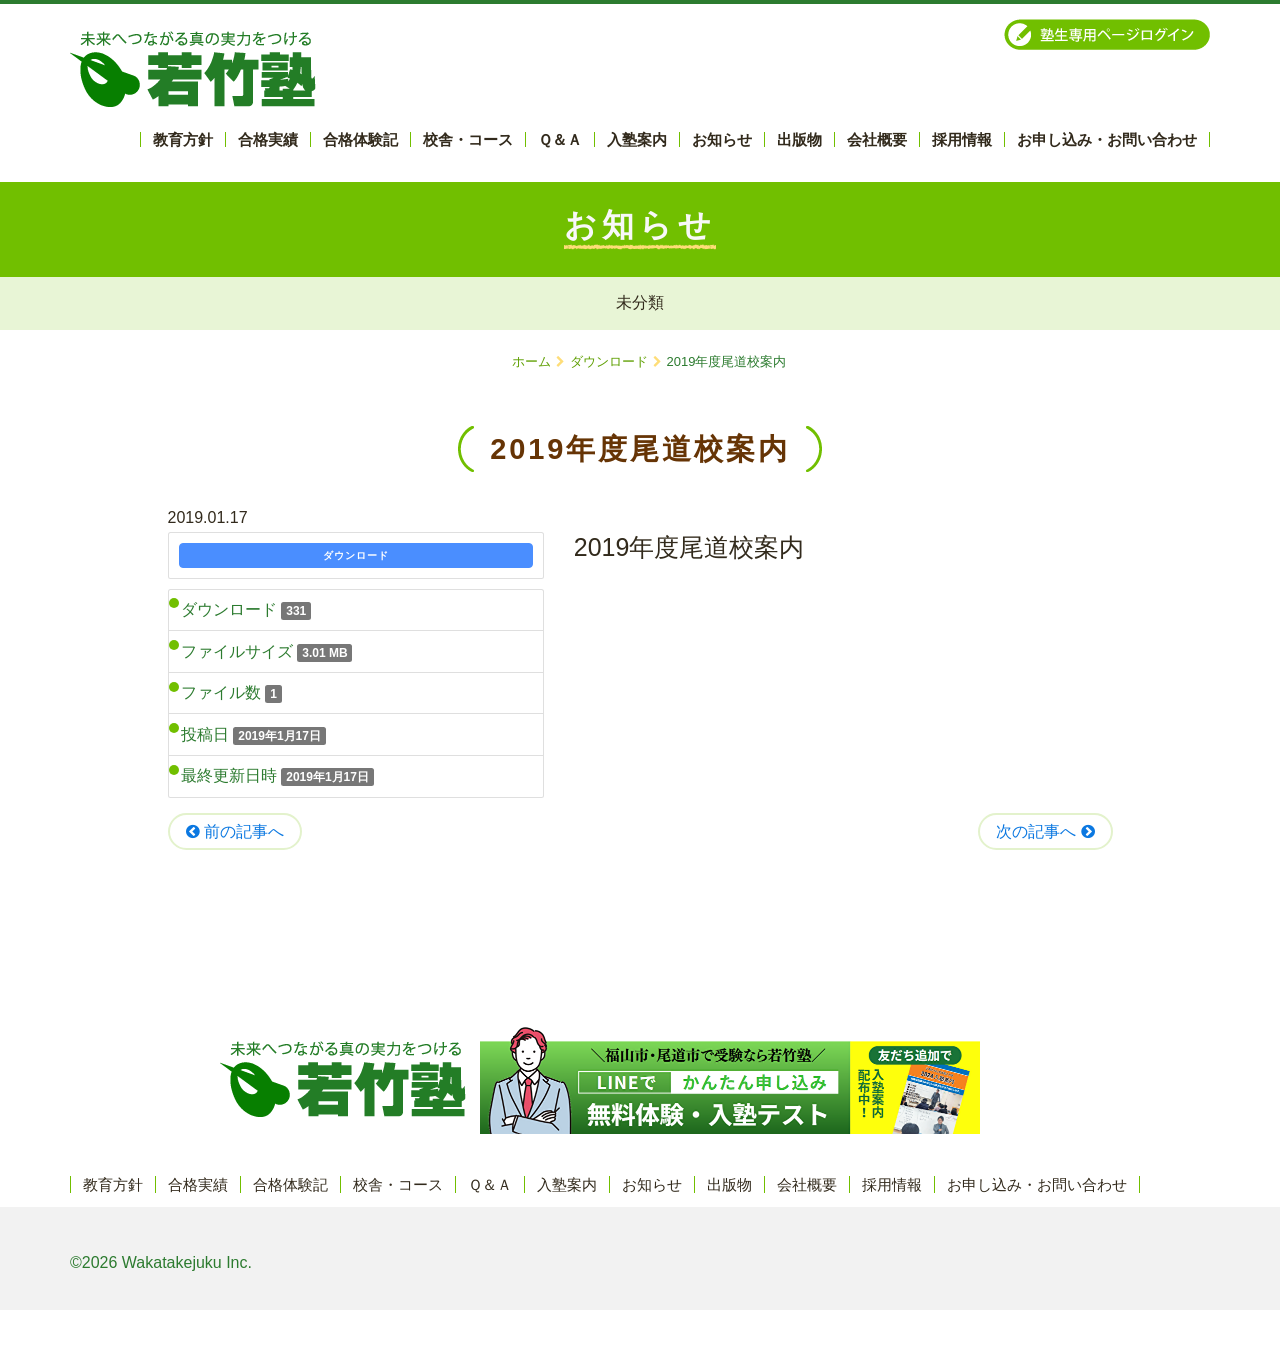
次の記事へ (1045, 831)
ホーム (531, 361)
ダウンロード (609, 361)
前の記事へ (235, 831)
